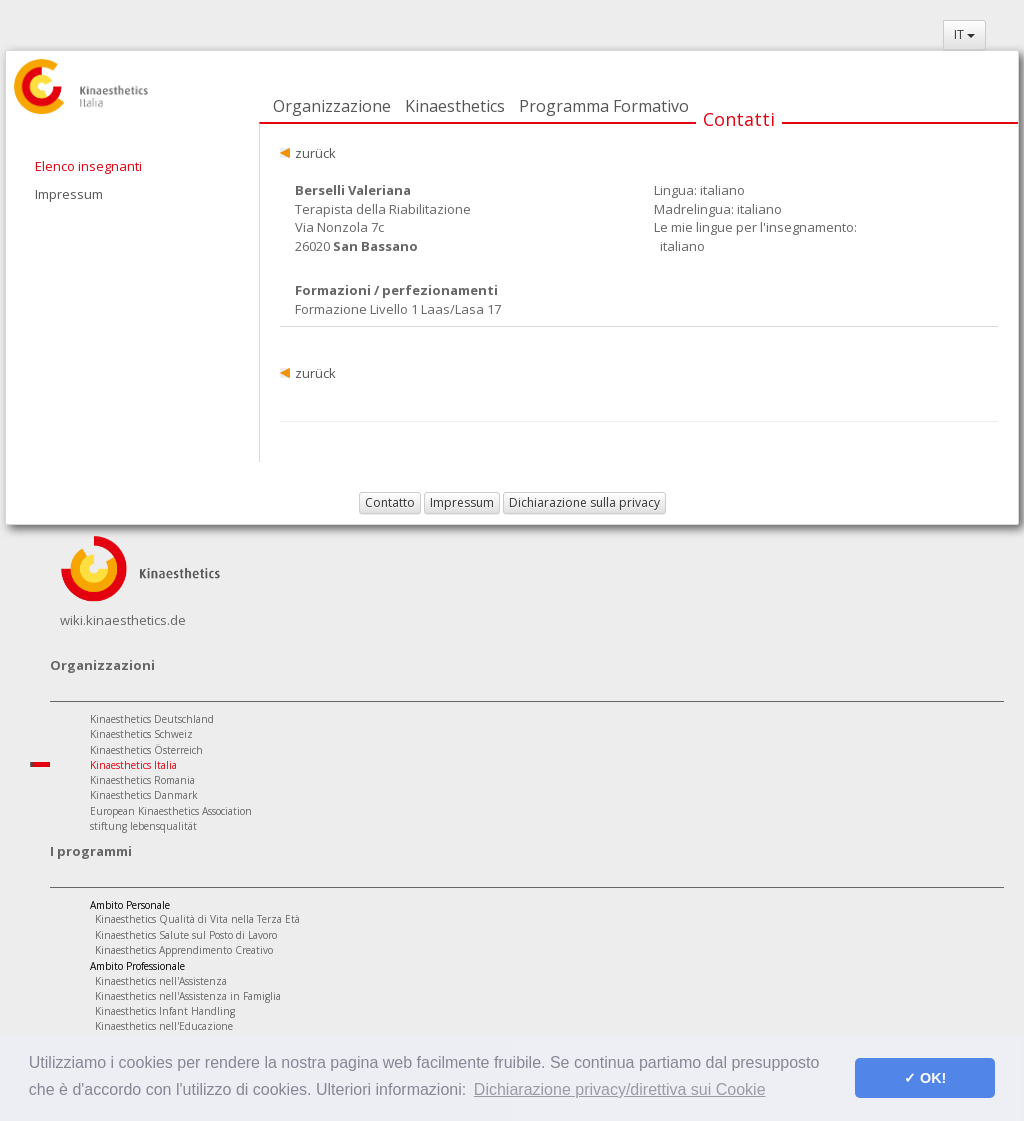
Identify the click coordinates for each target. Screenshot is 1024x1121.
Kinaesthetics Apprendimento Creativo (184, 950)
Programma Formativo (604, 106)
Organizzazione (332, 106)
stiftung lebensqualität (143, 826)
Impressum (69, 194)
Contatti (739, 119)
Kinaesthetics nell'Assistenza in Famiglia (188, 996)
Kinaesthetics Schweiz (141, 734)
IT (964, 34)
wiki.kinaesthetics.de (123, 620)
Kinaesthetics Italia (133, 765)
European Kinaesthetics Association (171, 811)
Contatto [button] (390, 502)
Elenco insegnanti (88, 166)
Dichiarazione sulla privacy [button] (584, 502)
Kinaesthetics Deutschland (152, 719)
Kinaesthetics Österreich (146, 750)
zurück (315, 153)
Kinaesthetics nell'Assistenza (161, 981)
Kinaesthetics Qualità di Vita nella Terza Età (197, 919)
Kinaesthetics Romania (142, 780)
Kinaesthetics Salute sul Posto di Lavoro (186, 935)
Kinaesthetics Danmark (144, 795)
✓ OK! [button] (925, 1078)
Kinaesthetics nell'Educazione (164, 1026)
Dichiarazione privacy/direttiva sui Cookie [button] (620, 1089)
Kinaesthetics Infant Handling (165, 1011)
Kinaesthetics (455, 106)
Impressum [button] (462, 502)
